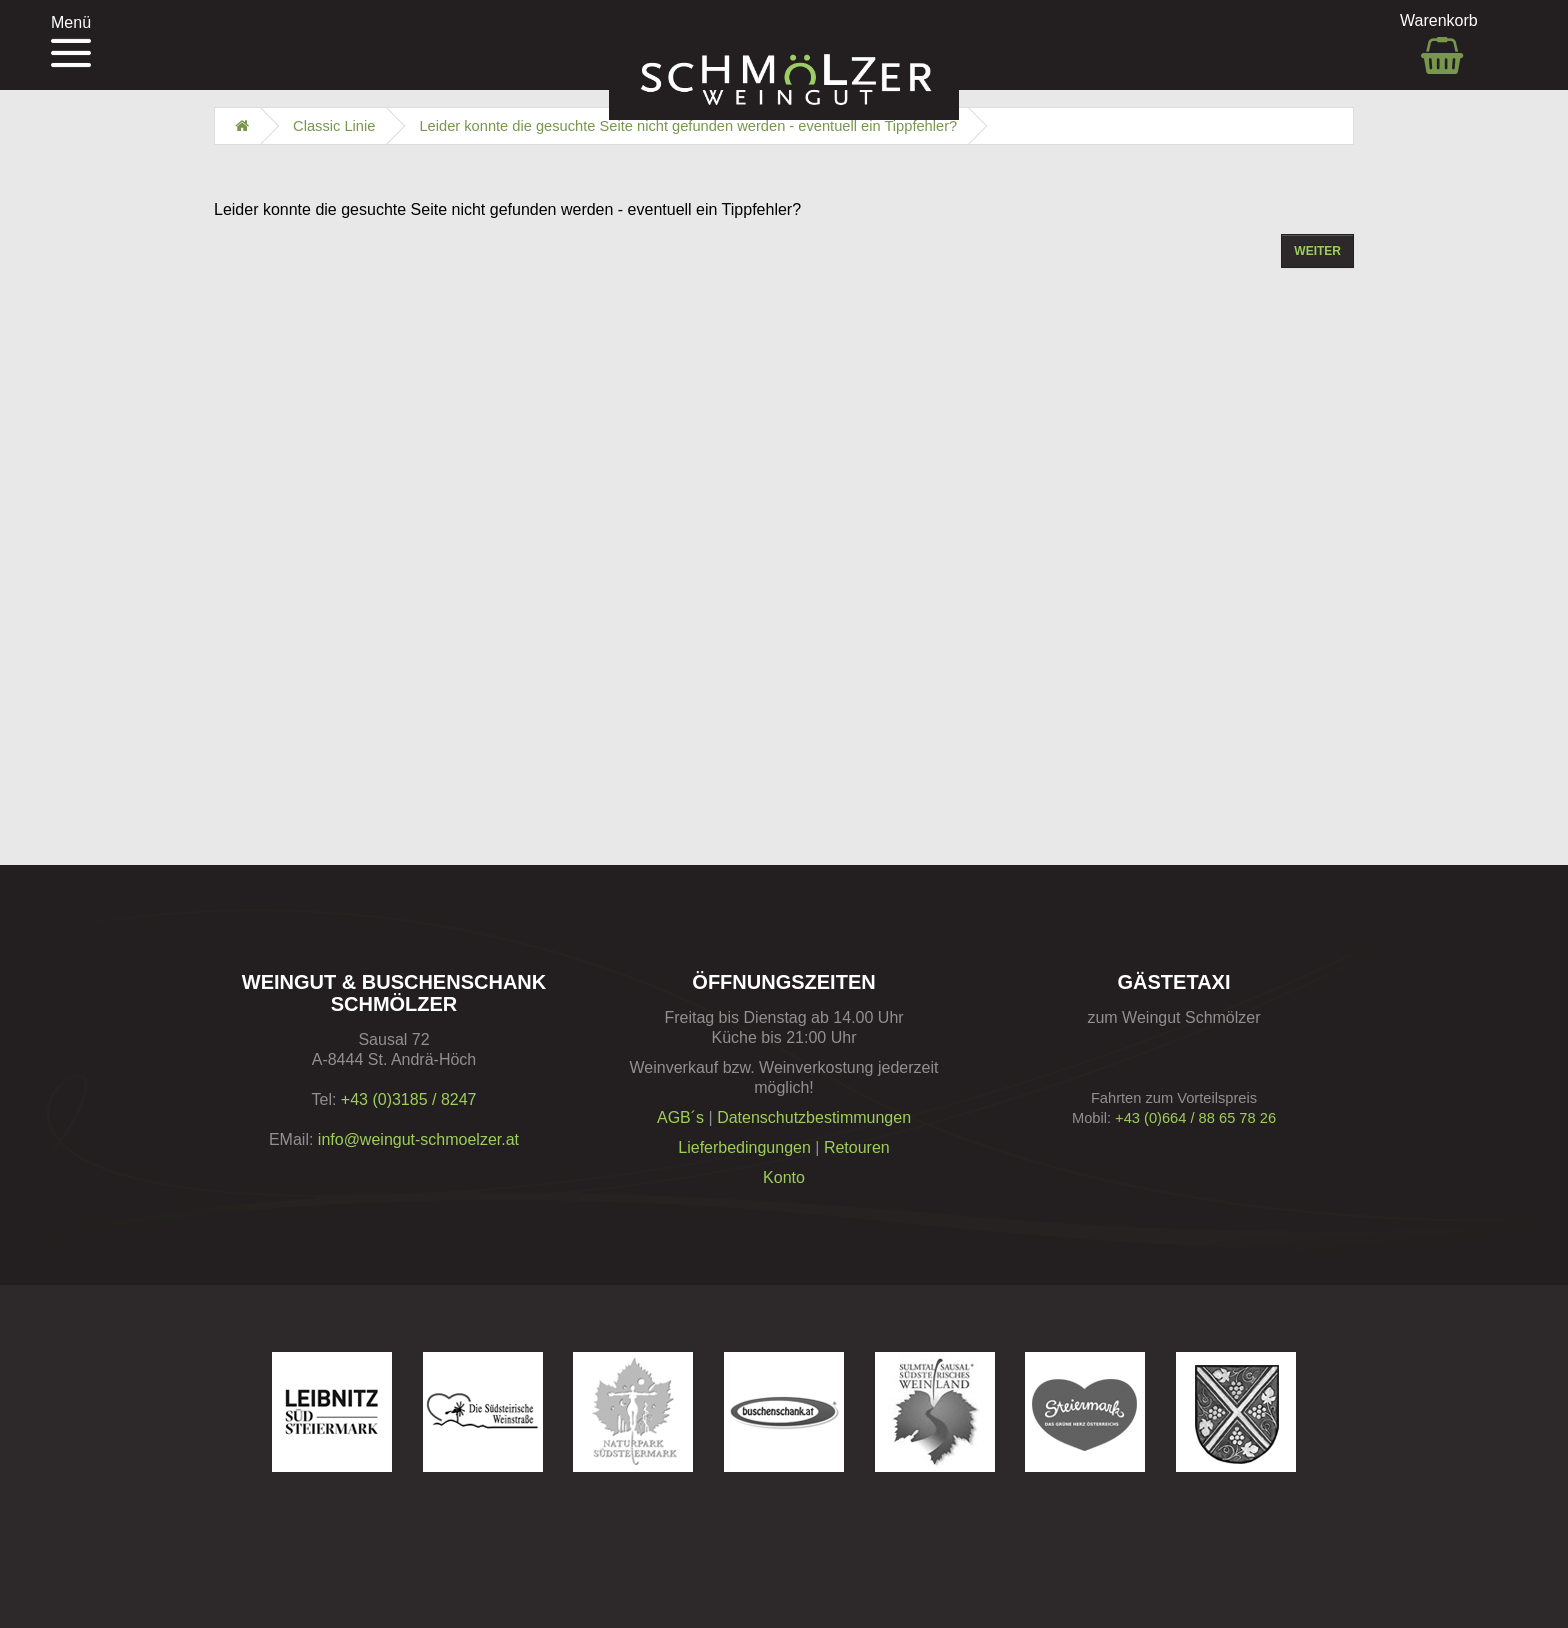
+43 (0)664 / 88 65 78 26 (1195, 1118)
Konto (784, 1177)
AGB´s (680, 1117)
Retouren (857, 1147)
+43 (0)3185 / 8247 (409, 1099)
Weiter (1317, 251)
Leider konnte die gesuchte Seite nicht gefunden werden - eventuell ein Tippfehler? (688, 126)
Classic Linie (334, 126)
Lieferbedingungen (744, 1147)
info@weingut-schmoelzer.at (418, 1139)
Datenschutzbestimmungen (814, 1117)
